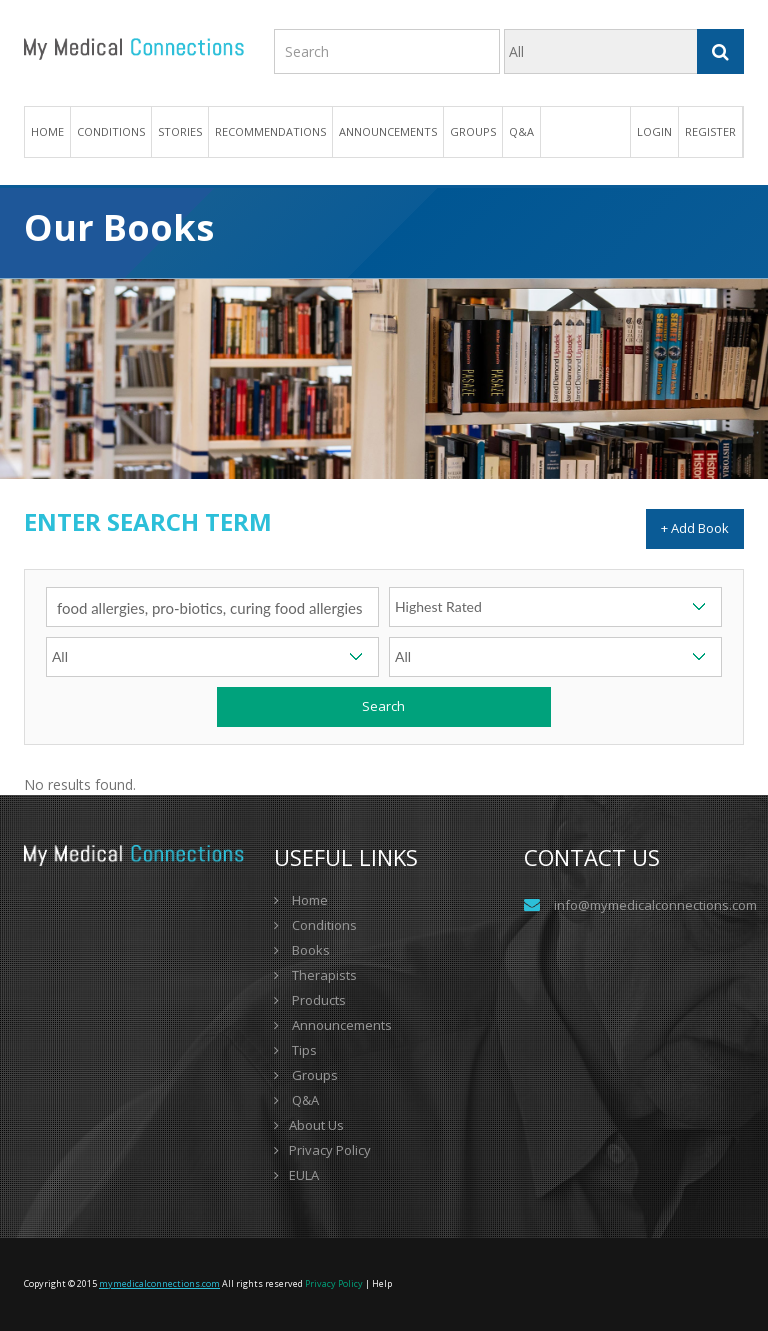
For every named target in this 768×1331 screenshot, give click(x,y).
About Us (309, 1125)
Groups (473, 131)
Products (310, 1000)
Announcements (388, 131)
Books (302, 950)
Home (47, 131)
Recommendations (270, 131)
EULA (296, 1175)
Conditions (315, 925)
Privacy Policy (322, 1150)
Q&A (521, 131)
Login (654, 131)
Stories (180, 131)
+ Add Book (695, 528)
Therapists (315, 975)
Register (710, 131)
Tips (295, 1050)
